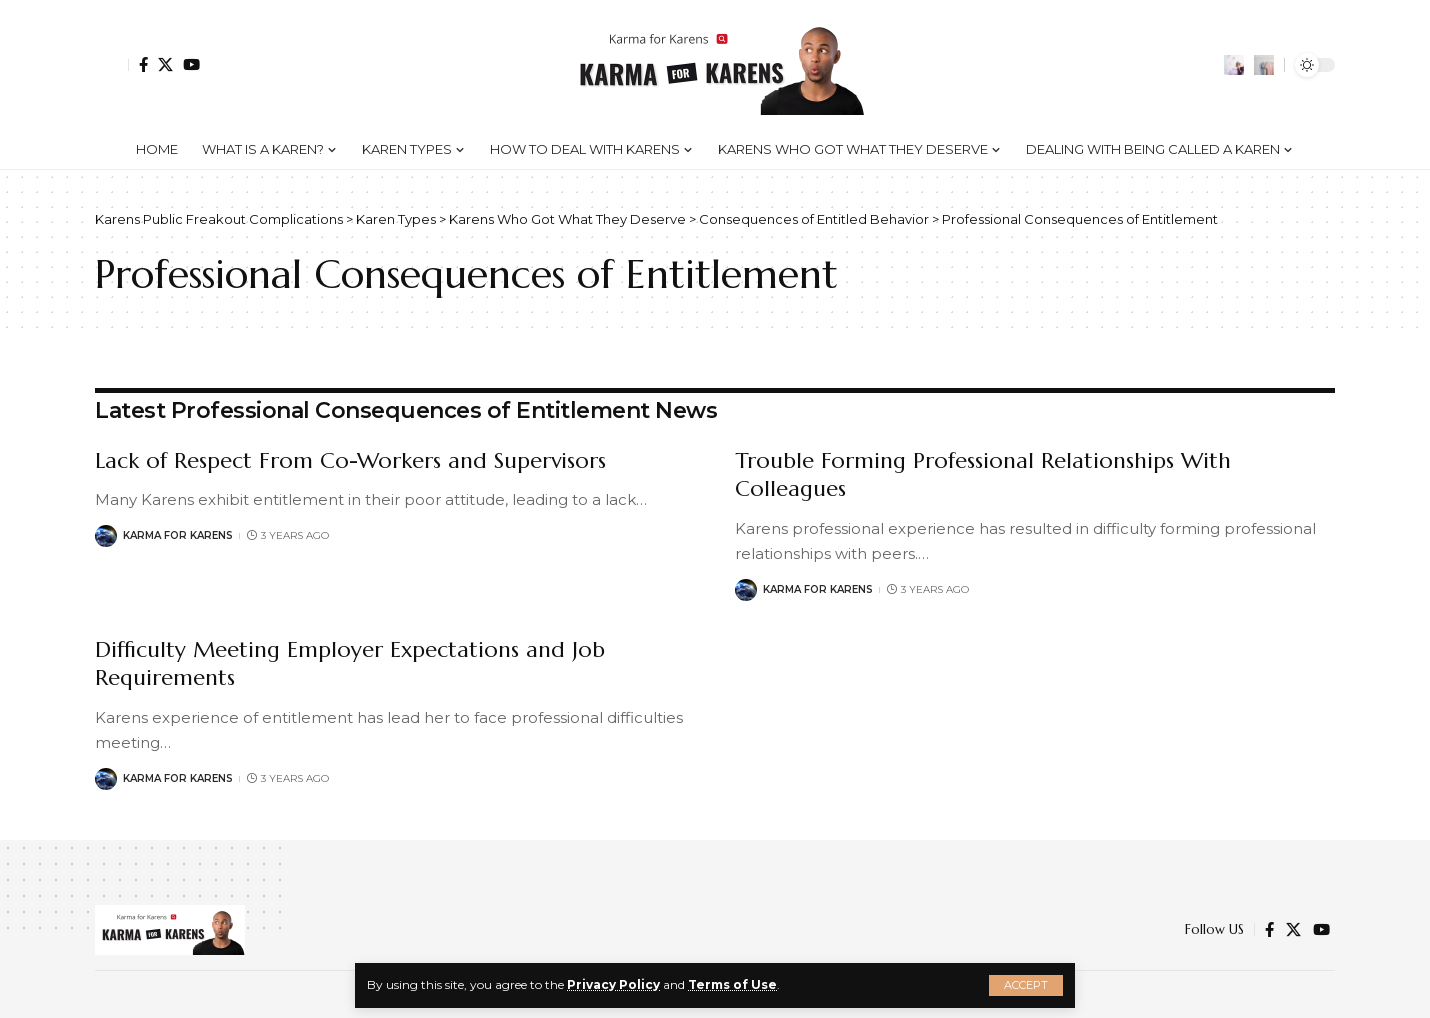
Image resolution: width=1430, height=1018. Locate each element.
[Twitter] (165, 64)
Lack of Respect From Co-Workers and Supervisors (350, 460)
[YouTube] (191, 64)
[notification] (1234, 65)
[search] (1264, 65)
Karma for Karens (178, 535)
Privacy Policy (613, 984)
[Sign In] (112, 65)
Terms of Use (732, 984)
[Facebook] (143, 64)
